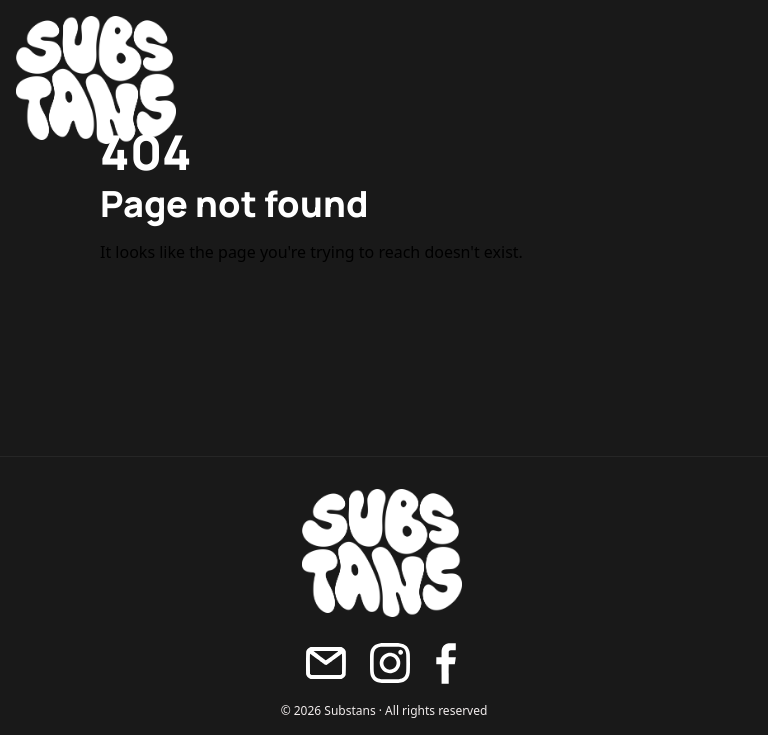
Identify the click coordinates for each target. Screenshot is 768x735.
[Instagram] (390, 663)
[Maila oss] (326, 663)
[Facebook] (446, 663)
